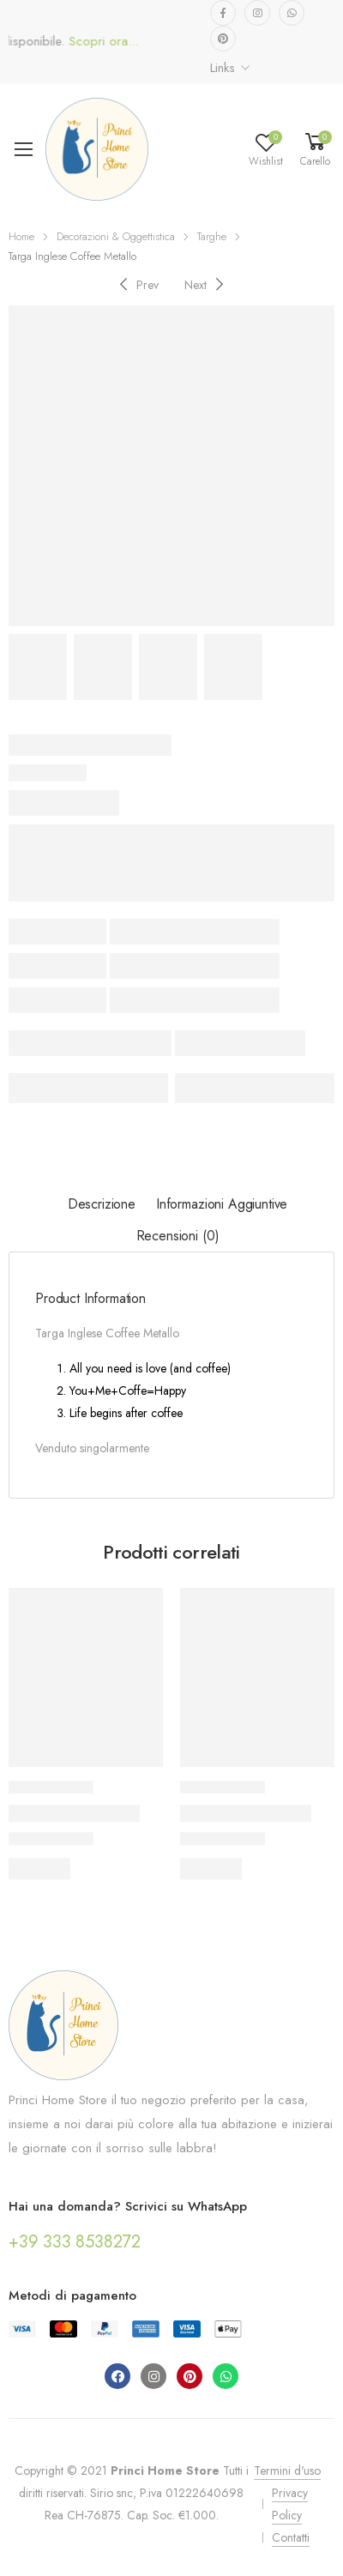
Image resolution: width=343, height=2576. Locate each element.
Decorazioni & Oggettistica (116, 236)
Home (21, 236)
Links (222, 67)
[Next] (206, 284)
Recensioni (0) (178, 1236)
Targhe (211, 236)
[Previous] (137, 284)
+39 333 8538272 (75, 2241)
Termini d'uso (287, 2470)
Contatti (291, 2537)
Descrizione (101, 1204)
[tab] (101, 1205)
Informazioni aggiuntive (221, 1204)
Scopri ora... (113, 41)
